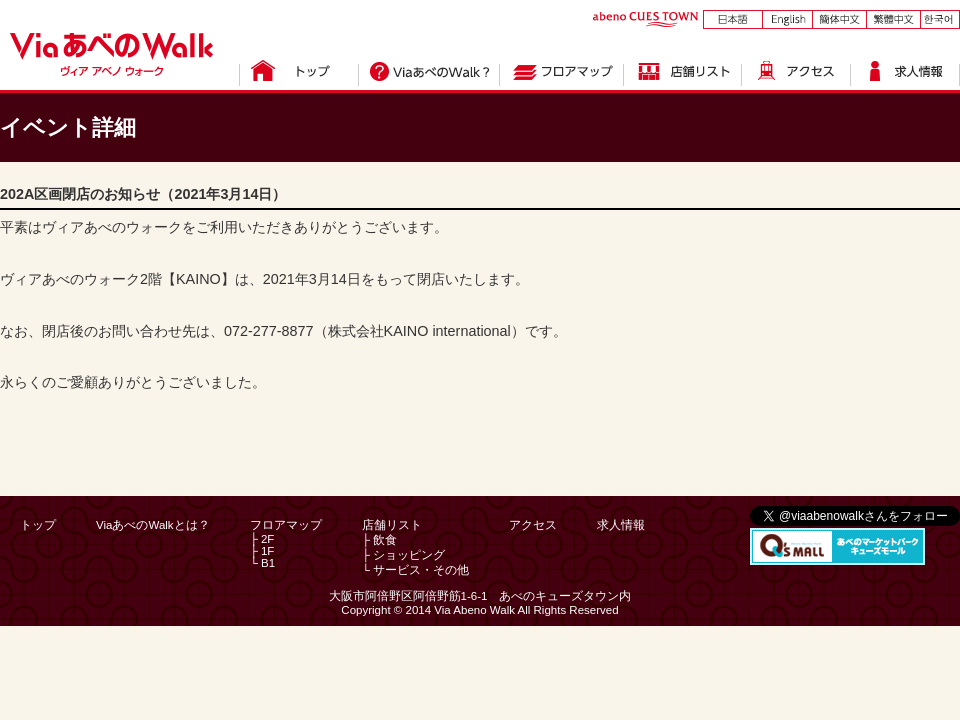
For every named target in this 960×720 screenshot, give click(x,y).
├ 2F (262, 539)
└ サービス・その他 (415, 570)
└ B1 (262, 563)
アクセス (533, 525)
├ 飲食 (379, 540)
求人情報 (621, 525)
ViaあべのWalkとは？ (153, 525)
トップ (38, 525)
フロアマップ (286, 525)
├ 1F (262, 551)
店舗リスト (392, 525)
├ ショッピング (403, 555)
